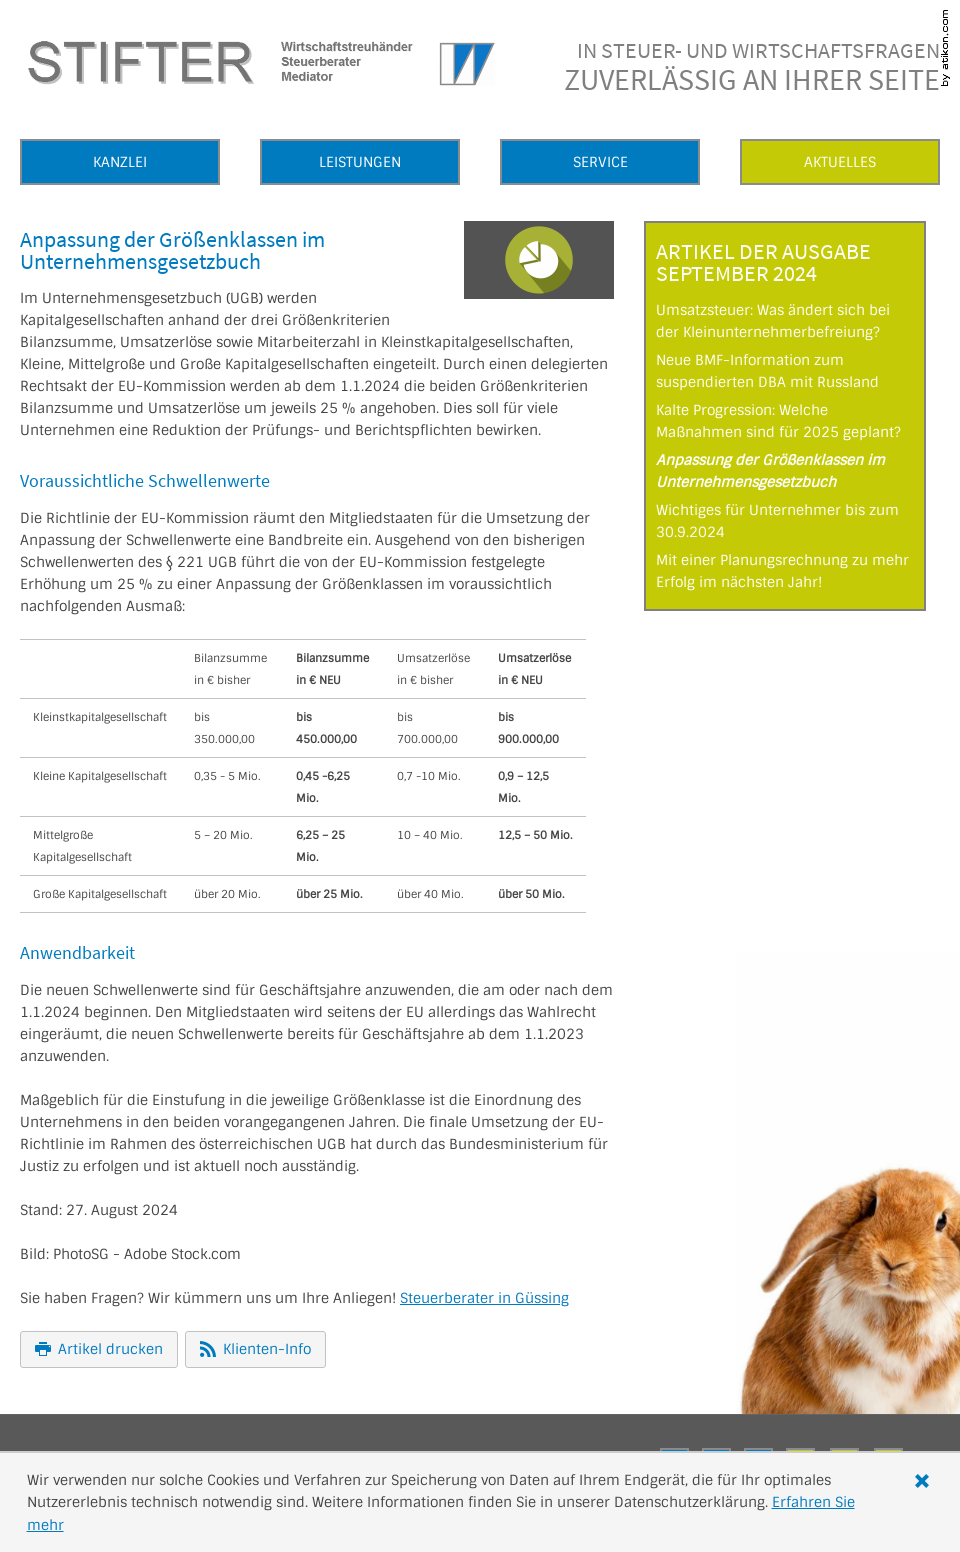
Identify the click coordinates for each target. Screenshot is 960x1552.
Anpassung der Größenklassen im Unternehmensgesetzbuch (770, 471)
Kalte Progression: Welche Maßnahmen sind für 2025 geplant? (778, 421)
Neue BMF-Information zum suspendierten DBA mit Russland (767, 371)
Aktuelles (840, 162)
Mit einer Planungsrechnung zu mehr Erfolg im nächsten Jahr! (782, 571)
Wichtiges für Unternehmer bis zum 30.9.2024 (777, 521)
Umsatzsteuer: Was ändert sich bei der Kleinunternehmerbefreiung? (773, 321)
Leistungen (360, 162)
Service (600, 162)
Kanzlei (120, 162)
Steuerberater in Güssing (484, 1298)
